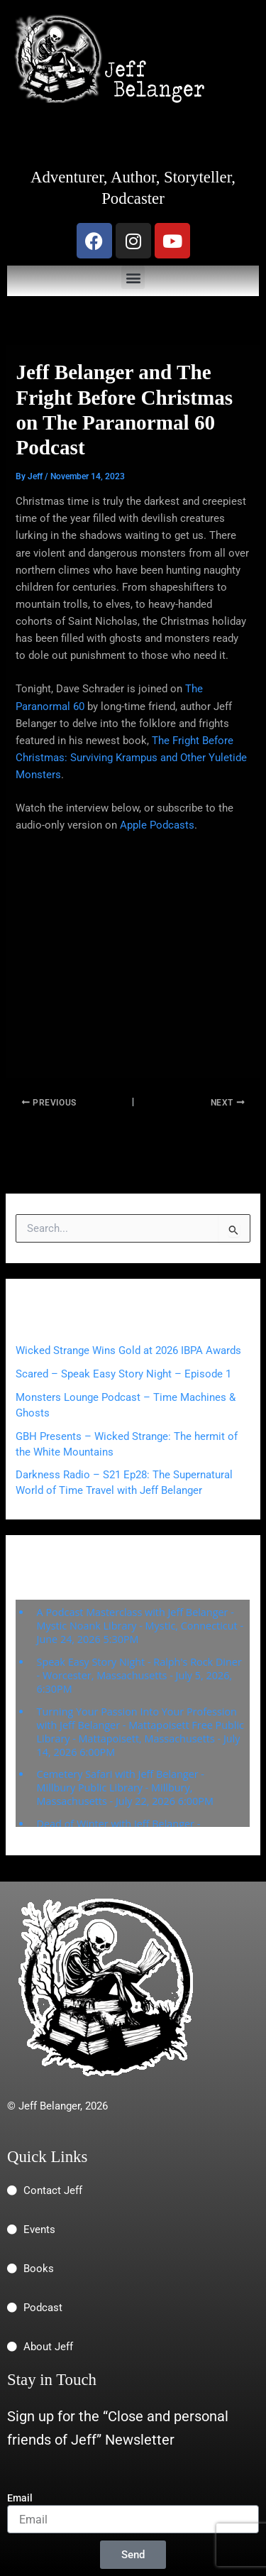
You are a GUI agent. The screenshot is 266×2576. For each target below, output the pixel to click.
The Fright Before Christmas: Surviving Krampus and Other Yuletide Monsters (131, 757)
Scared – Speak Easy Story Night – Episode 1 (123, 1374)
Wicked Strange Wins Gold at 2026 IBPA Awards (128, 1350)
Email (20, 2498)
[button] (133, 277)
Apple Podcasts (157, 825)
